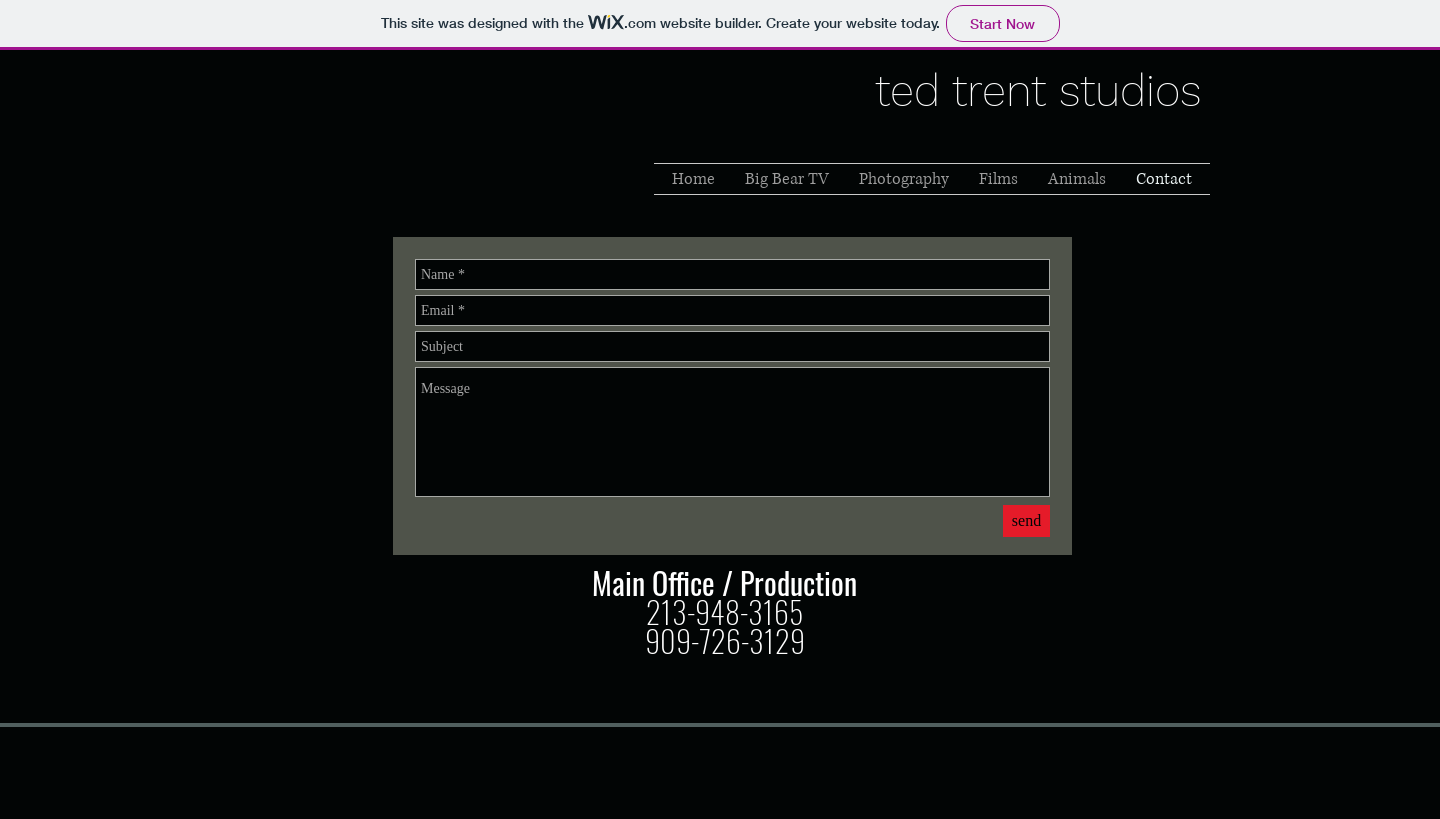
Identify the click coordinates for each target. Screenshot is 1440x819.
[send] (1026, 521)
